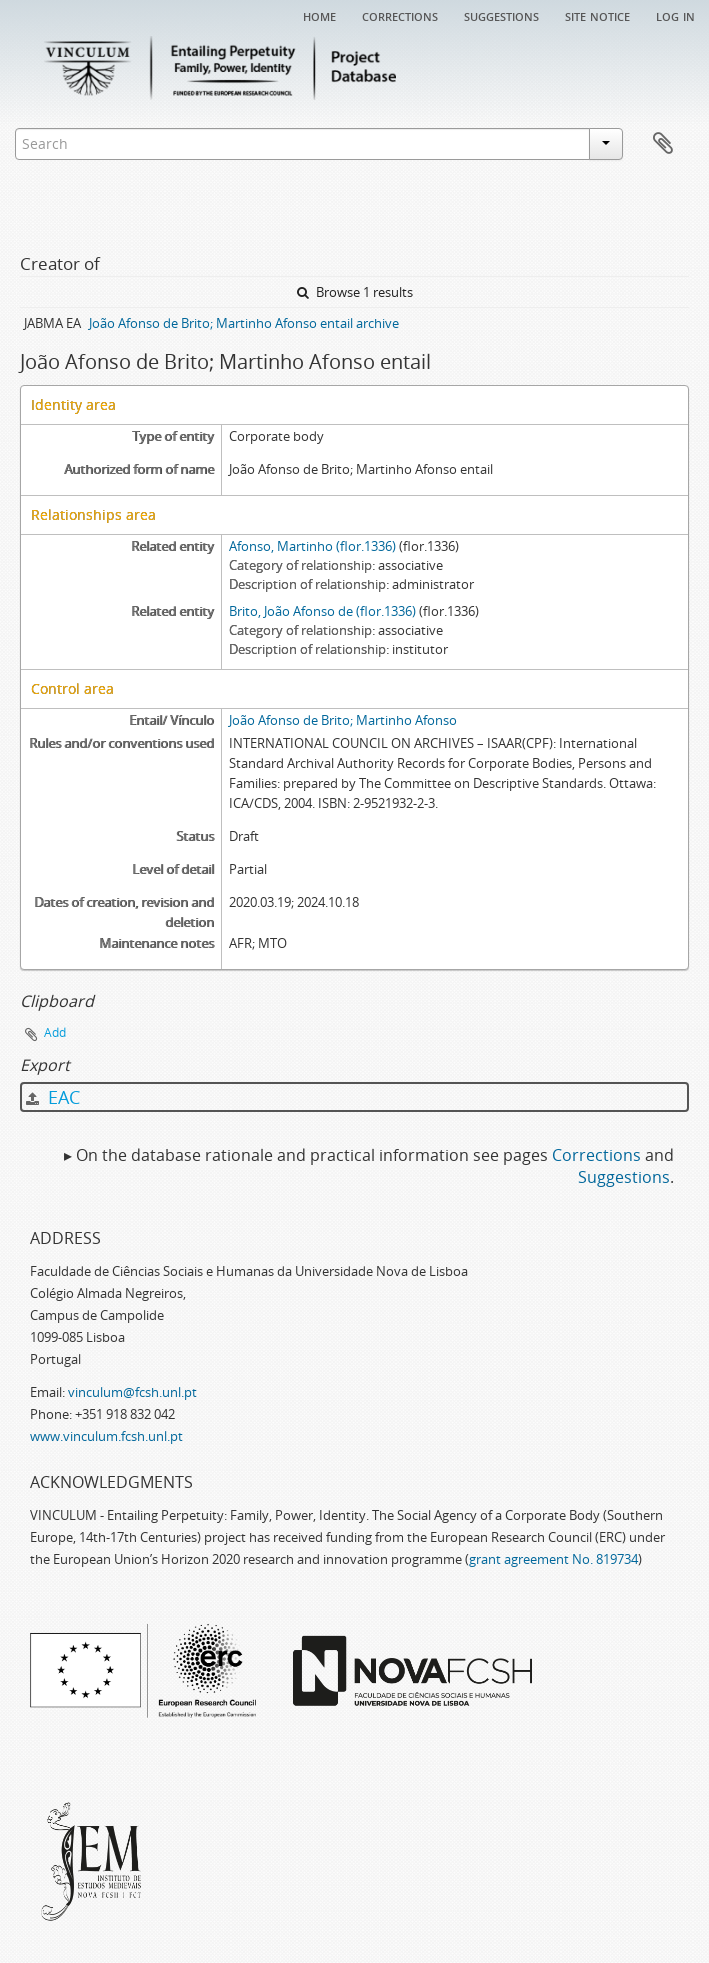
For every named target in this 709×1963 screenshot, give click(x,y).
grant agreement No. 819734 (553, 1559)
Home (319, 15)
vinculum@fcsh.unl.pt (132, 1392)
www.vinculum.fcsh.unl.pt (106, 1436)
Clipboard (663, 144)
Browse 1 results (355, 292)
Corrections (400, 15)
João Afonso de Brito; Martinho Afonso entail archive (244, 323)
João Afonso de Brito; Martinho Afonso (343, 720)
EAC (53, 1097)
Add (55, 1032)
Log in (675, 15)
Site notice (597, 15)
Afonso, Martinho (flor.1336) (312, 546)
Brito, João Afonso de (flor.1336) (322, 611)
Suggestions (501, 15)
